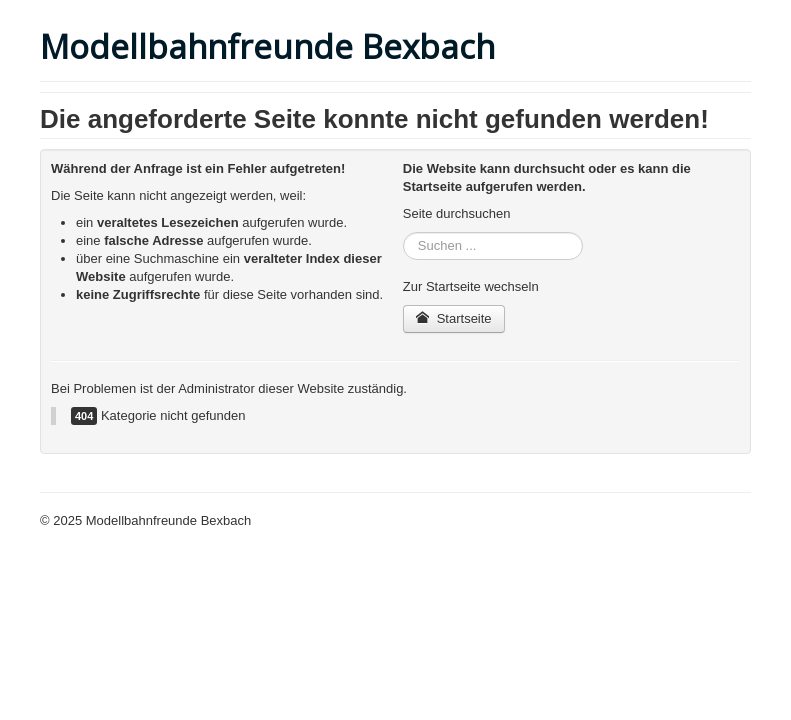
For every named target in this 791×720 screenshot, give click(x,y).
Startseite (454, 318)
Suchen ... (403, 232)
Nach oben (719, 520)
